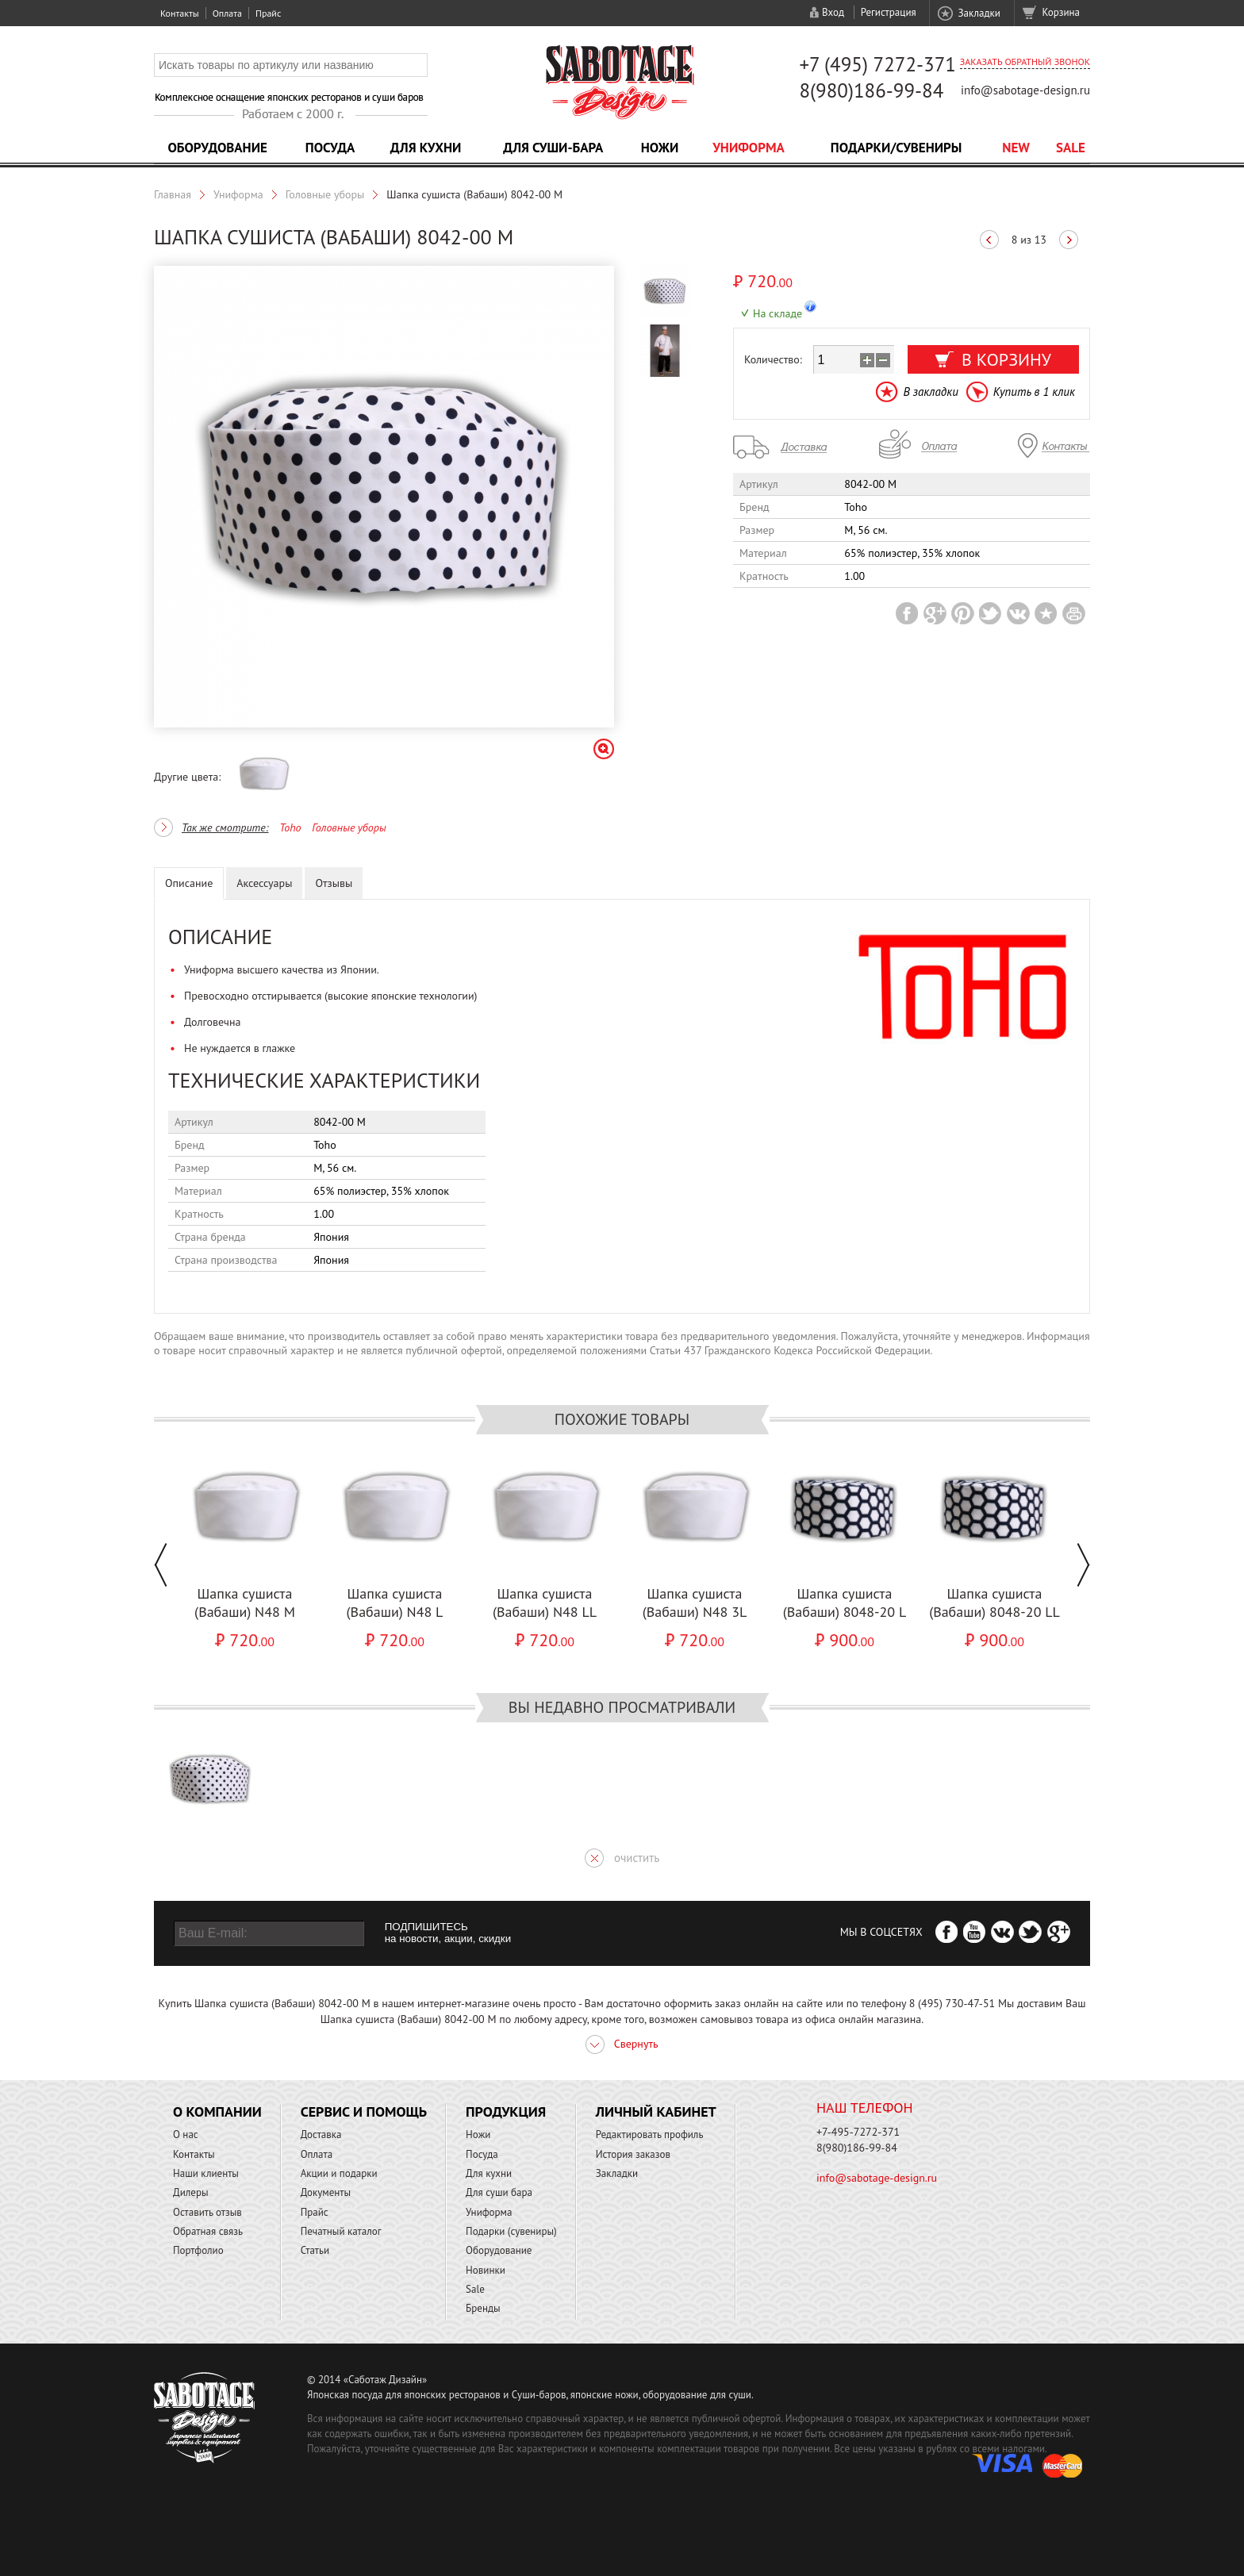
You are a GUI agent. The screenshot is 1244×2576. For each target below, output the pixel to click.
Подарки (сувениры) (511, 2231)
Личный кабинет (656, 2111)
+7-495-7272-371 (858, 2132)
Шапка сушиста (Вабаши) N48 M (244, 1602)
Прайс (268, 13)
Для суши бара (499, 2192)
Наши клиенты (206, 2173)
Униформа (748, 147)
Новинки (485, 2270)
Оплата (227, 13)
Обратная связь (208, 2231)
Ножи (660, 147)
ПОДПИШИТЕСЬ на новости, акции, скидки (448, 1932)
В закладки (930, 391)
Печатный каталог (341, 2231)
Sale (1070, 147)
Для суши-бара (553, 147)
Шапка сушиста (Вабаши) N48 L (395, 1602)
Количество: (773, 359)
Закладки (979, 13)
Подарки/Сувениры (896, 147)
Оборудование (217, 147)
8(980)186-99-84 (871, 90)
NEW (1016, 147)
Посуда (330, 147)
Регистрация (888, 12)
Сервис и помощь (364, 2111)
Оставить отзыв (207, 2212)
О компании (217, 2111)
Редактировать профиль (650, 2134)
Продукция (506, 2111)
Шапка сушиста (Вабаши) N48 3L (695, 1602)
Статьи (315, 2250)
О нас (185, 2134)
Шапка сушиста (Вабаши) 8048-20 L (844, 1602)
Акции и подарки (339, 2173)
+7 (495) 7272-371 (877, 64)
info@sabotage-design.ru (1025, 90)
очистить (636, 1857)
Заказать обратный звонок (1025, 61)
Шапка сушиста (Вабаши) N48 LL (545, 1602)
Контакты (179, 13)
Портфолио (198, 2250)
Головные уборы (325, 194)
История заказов (633, 2154)
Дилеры (191, 2192)
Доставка (321, 2134)
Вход (833, 12)
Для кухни (426, 147)
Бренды (483, 2308)
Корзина (1061, 12)
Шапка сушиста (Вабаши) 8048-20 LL (994, 1602)
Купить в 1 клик (1034, 391)
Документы (326, 2192)
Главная (172, 194)
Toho (290, 827)
